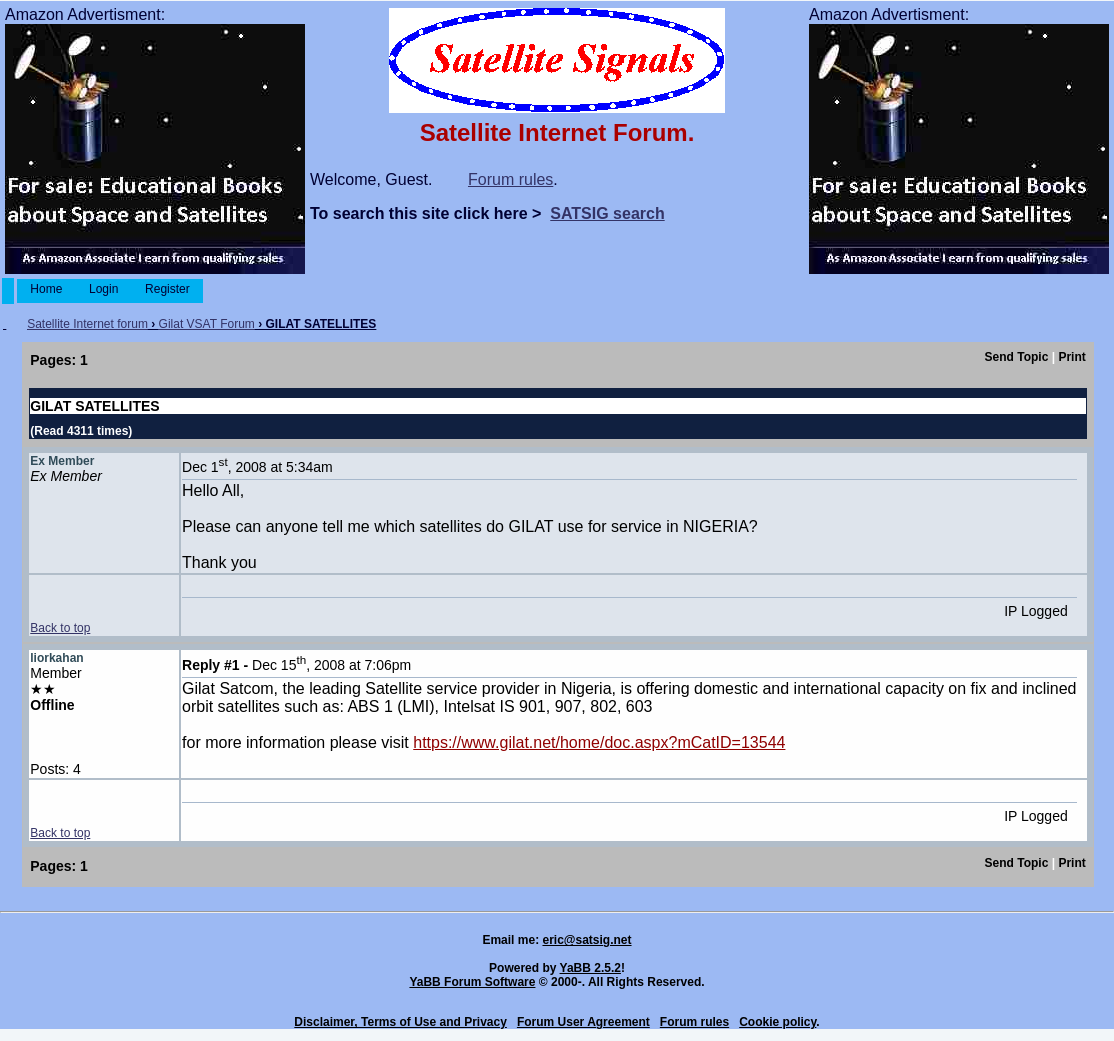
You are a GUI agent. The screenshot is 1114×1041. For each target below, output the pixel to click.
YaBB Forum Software (472, 982)
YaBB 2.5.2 (590, 968)
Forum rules (510, 179)
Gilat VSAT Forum (207, 324)
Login (104, 289)
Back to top (60, 628)
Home (46, 289)
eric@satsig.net (586, 940)
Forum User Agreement (583, 1022)
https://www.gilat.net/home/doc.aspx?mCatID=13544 (599, 742)
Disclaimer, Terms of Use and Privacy (400, 1022)
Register (167, 289)
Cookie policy (777, 1022)
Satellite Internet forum (87, 324)
